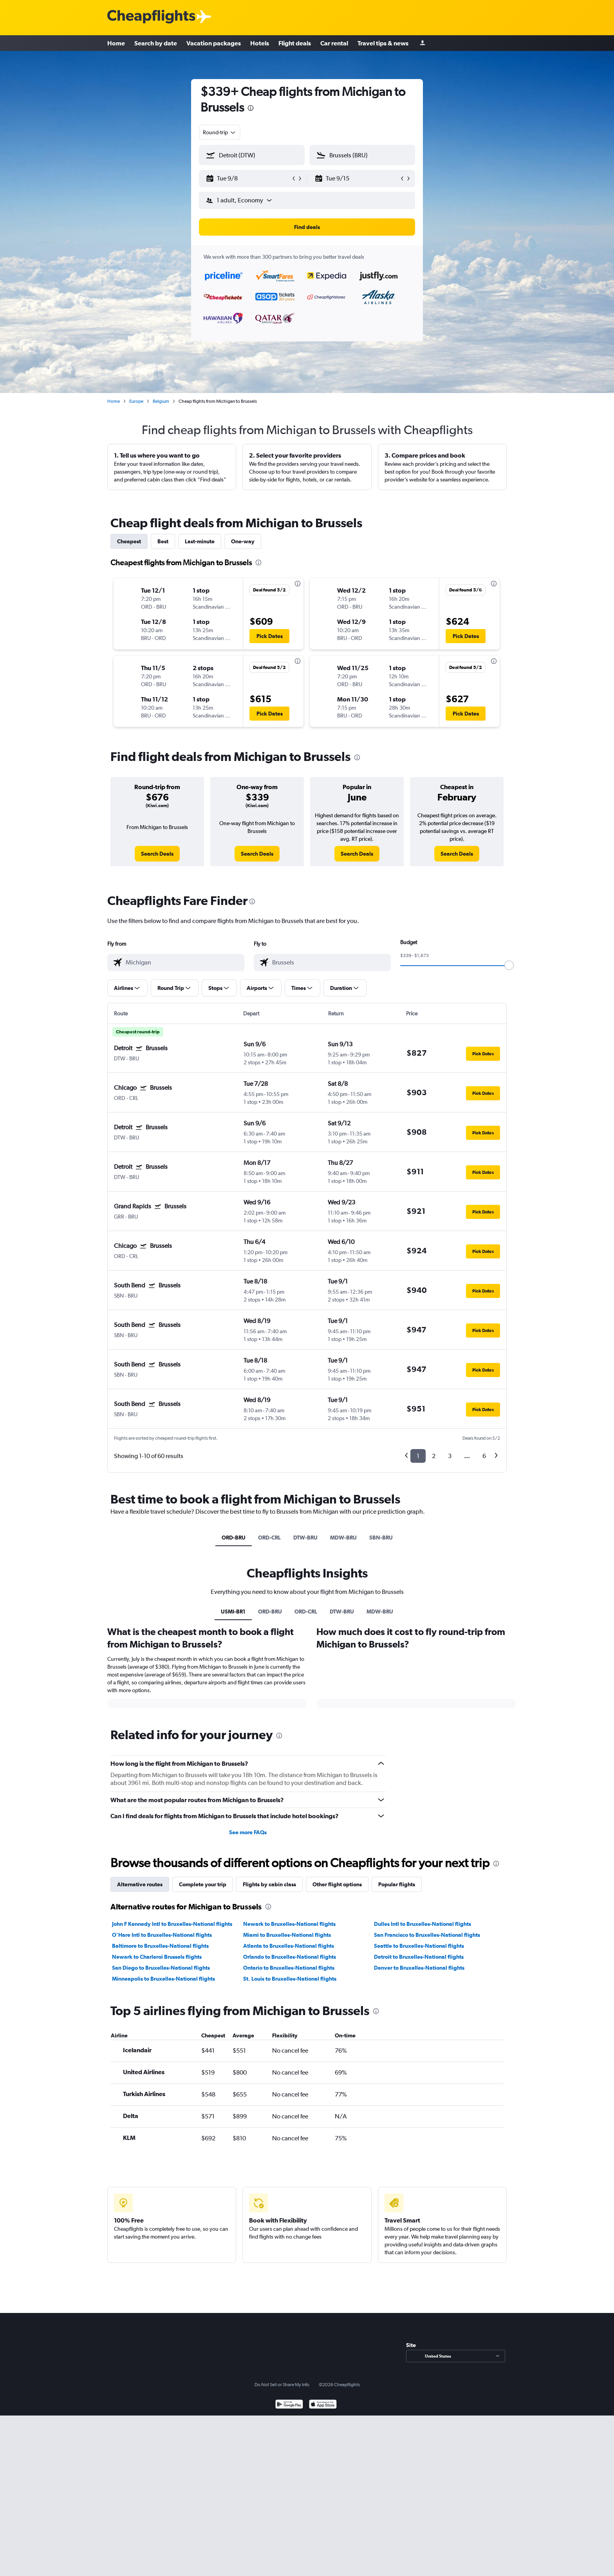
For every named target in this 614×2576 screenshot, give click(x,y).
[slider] (509, 965)
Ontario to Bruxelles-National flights (288, 2058)
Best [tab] (162, 541)
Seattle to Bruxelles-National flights (419, 2036)
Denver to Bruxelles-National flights (419, 2058)
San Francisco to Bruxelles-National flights (427, 2026)
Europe (136, 401)
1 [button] (418, 1456)
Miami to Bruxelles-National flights (287, 2026)
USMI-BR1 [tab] (233, 1611)
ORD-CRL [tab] (269, 1537)
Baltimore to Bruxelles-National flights (160, 2036)
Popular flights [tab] (396, 1975)
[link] (157, 854)
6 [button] (484, 1456)
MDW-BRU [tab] (343, 1537)
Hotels (259, 43)
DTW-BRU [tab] (305, 1537)
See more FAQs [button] (248, 1923)
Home (116, 43)
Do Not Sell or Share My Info (282, 2545)
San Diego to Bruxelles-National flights (161, 2058)
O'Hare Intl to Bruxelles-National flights (162, 2026)
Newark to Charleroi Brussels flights (157, 2047)
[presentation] (250, 108)
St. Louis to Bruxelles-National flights (289, 2069)
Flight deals (294, 43)
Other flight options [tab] (337, 1975)
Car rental (334, 43)
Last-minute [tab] (200, 541)
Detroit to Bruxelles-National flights (419, 2047)
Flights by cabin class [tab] (269, 1975)
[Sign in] (422, 43)
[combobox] (219, 132)
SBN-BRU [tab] (381, 1537)
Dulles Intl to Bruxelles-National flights (422, 2015)
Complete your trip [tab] (202, 1975)
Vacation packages (213, 43)
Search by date (155, 43)
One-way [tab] (243, 541)
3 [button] (449, 1456)
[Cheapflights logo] (151, 17)
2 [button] (433, 1456)
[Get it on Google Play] (289, 2565)
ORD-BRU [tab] (234, 1537)
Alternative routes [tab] (140, 1975)
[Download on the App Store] (323, 2565)
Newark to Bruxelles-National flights (289, 2015)
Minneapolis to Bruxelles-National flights (163, 2069)
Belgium (161, 401)
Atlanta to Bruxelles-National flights (288, 2036)
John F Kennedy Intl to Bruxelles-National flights (172, 2015)
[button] (248, 178)
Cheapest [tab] (129, 541)
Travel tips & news (383, 43)
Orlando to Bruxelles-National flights (289, 2047)
